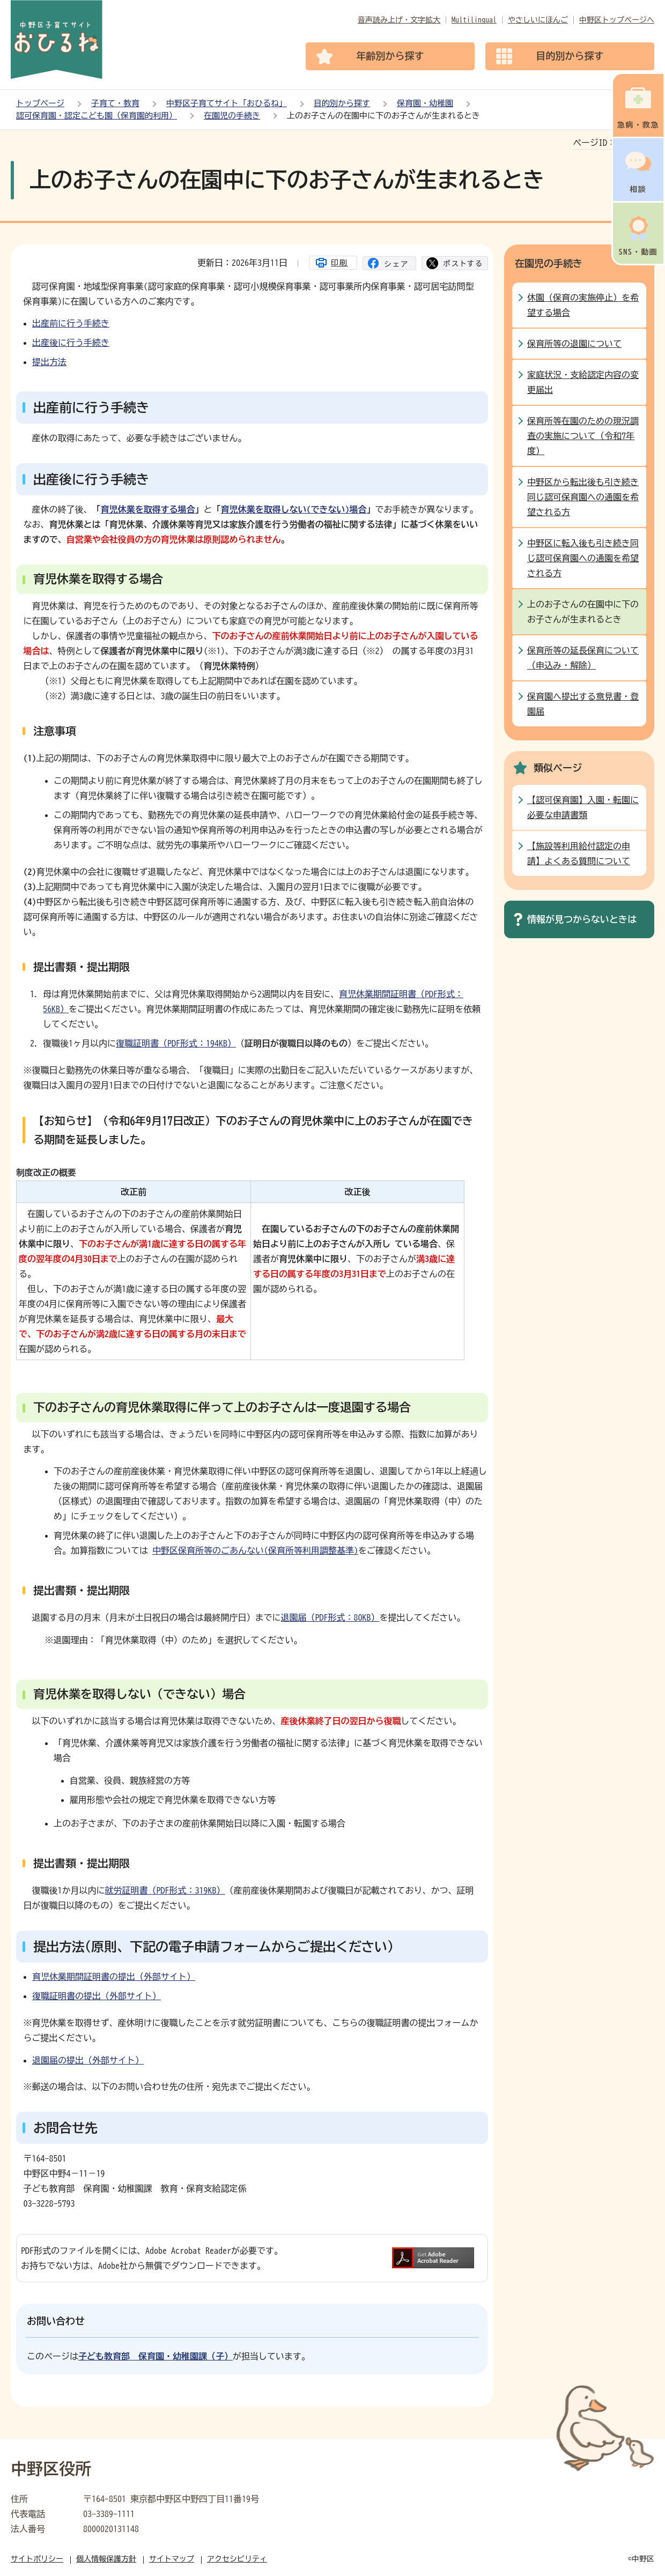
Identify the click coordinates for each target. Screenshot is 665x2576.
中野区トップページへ (616, 20)
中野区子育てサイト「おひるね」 (226, 103)
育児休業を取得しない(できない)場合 (294, 509)
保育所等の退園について (574, 343)
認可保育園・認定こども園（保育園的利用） (96, 116)
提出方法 (49, 362)
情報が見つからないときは (582, 919)
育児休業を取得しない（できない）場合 (139, 1694)
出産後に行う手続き (70, 342)
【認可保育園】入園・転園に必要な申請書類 (583, 807)
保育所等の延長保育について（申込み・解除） (583, 658)
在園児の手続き (232, 116)
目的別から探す (342, 103)
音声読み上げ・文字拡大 (399, 20)
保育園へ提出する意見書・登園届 (583, 704)
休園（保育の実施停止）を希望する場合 (583, 305)
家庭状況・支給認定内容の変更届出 (583, 382)
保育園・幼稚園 (425, 103)
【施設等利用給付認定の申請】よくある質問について (578, 853)
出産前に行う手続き (70, 323)
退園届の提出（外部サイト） (88, 2060)
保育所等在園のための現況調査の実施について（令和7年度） (583, 436)
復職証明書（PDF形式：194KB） (176, 1043)
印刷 (339, 262)
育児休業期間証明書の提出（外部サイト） (113, 1976)
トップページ (40, 103)
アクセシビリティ (237, 2559)
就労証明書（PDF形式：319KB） (165, 1890)
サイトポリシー (37, 2559)
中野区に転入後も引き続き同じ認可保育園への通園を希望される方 (583, 558)
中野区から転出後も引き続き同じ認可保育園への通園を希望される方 (583, 497)
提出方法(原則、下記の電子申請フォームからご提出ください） (216, 1946)
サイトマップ (171, 2559)
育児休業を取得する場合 (148, 509)
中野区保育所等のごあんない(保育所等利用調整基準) (255, 1550)
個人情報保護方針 (106, 2559)
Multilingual (474, 20)
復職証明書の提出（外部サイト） (96, 1996)
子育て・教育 (115, 103)
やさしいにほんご (538, 20)
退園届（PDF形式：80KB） (330, 1617)
